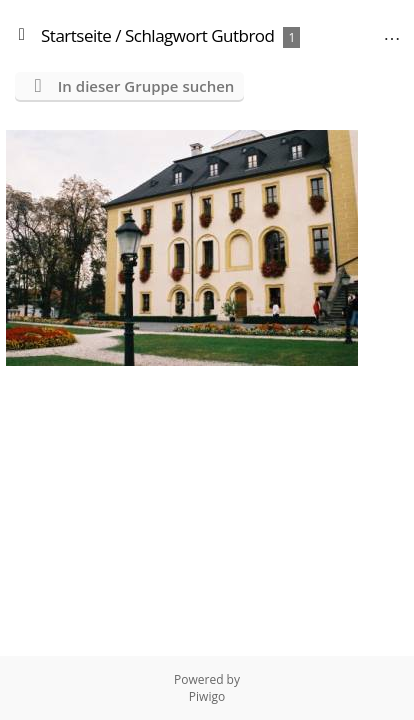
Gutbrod (242, 35)
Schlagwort (166, 35)
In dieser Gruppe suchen (146, 86)
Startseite (76, 35)
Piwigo (207, 696)
